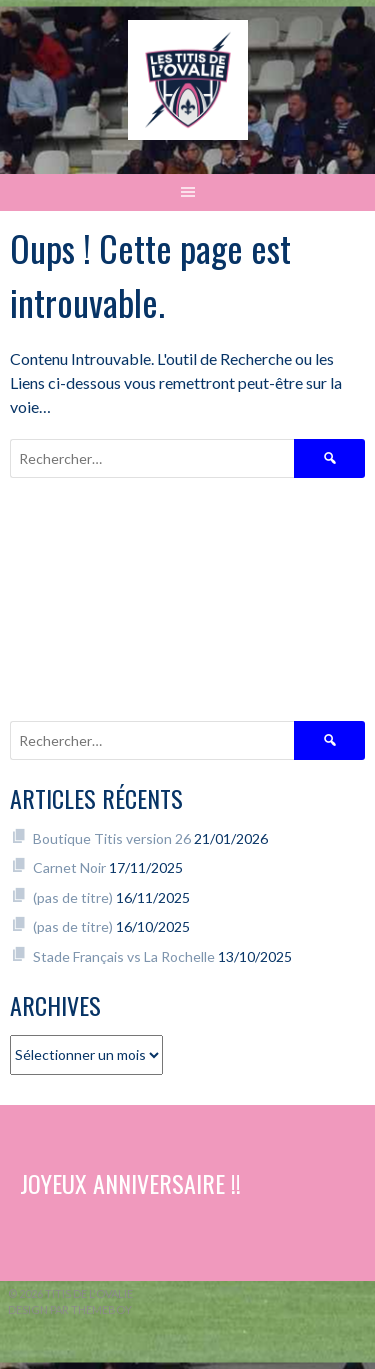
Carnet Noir (69, 867)
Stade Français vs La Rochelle (124, 956)
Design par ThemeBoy (70, 1309)
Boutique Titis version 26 (112, 838)
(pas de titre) (73, 897)
